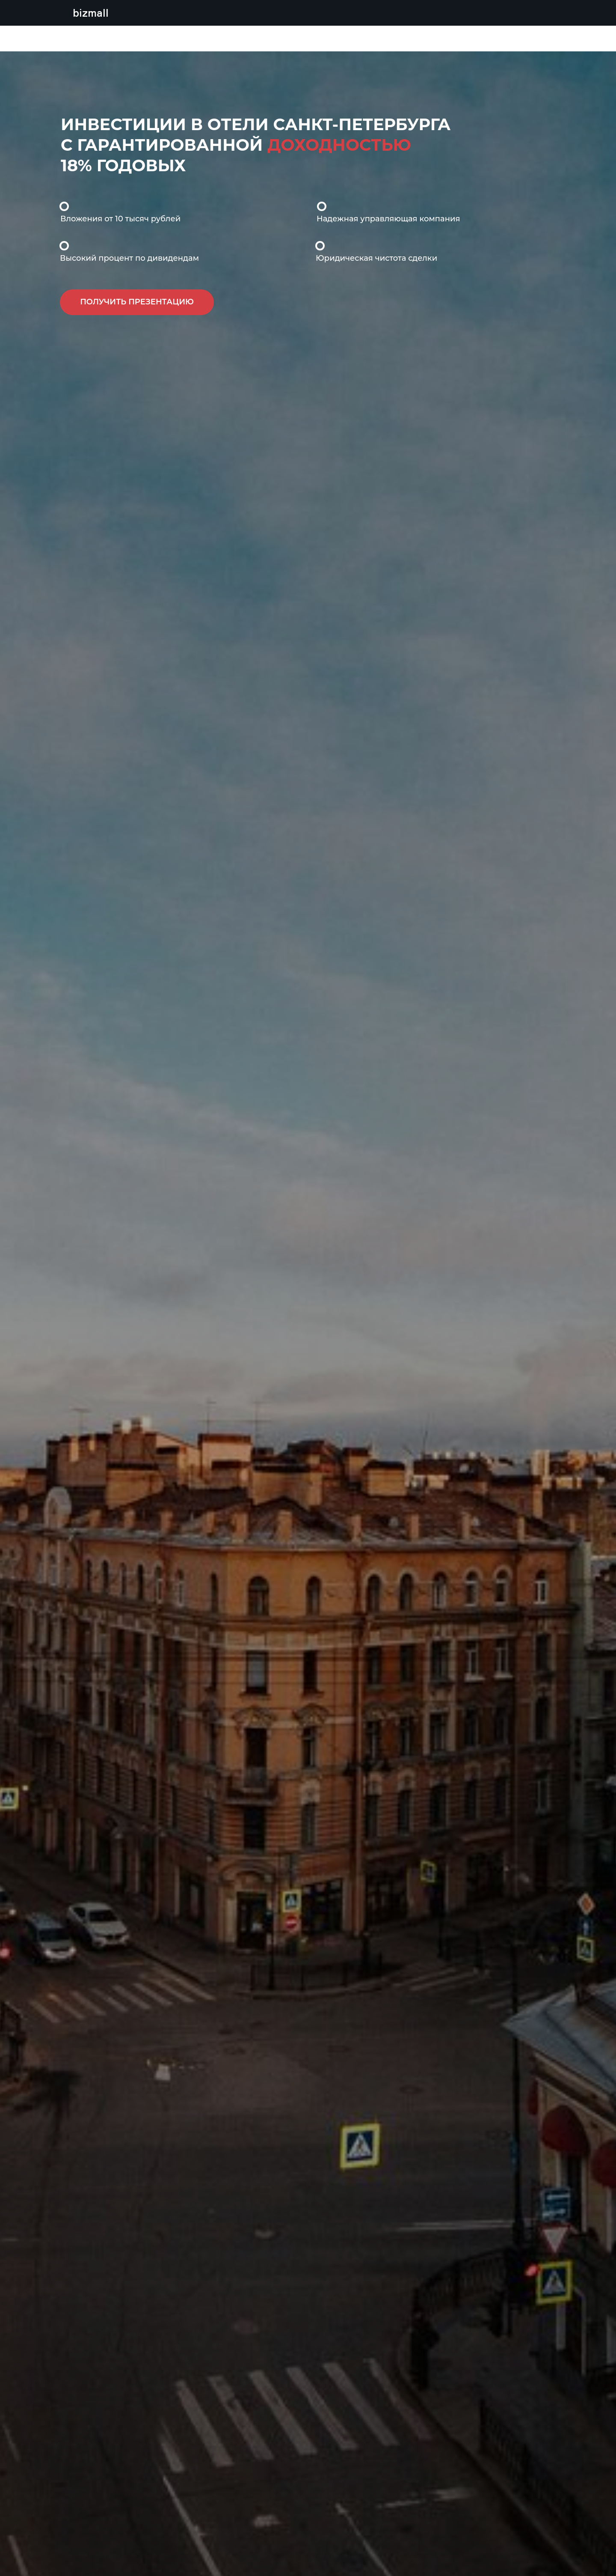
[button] (137, 302)
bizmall (91, 12)
